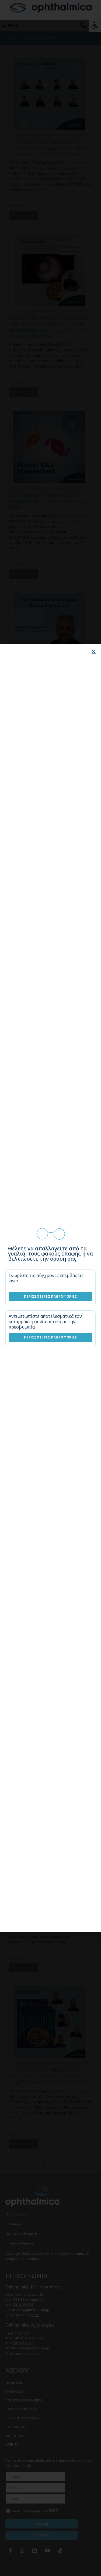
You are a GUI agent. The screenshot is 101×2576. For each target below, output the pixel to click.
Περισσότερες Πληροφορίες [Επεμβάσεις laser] (50, 1296)
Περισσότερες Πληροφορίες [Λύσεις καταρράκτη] (50, 1337)
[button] (94, 652)
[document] (50, 1288)
